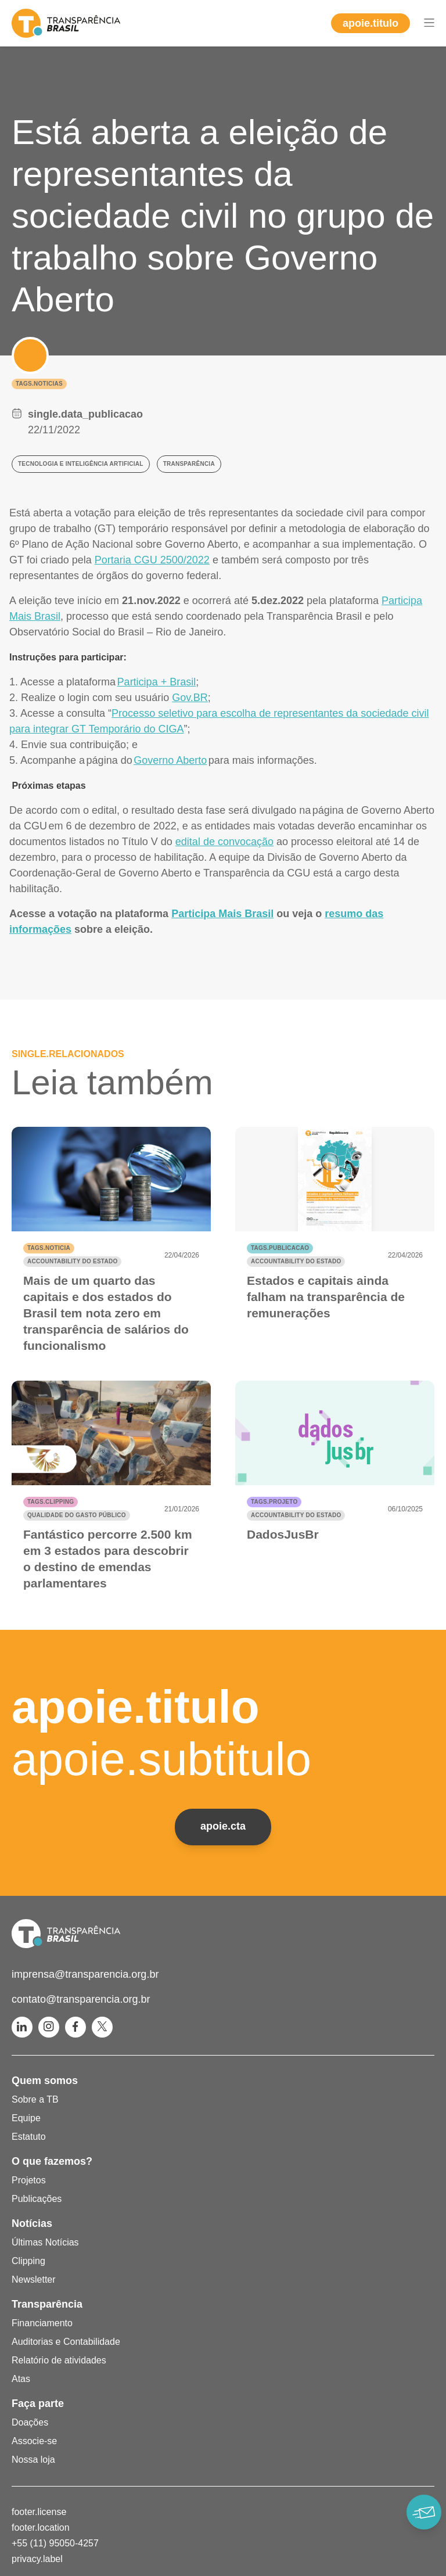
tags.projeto (274, 1502)
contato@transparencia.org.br (81, 1999)
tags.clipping (50, 1502)
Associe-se (34, 2441)
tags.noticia (48, 1248)
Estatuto (29, 2137)
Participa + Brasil (156, 682)
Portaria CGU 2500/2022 (152, 560)
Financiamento (42, 2323)
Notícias (32, 2223)
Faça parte (38, 2403)
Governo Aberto (170, 760)
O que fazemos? (52, 2161)
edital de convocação (224, 841)
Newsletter (34, 2279)
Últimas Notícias (45, 2242)
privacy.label (37, 2559)
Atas (21, 2379)
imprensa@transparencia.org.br (85, 1974)
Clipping (28, 2261)
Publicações (37, 2199)
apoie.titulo (370, 23)
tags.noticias (39, 383)
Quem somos (45, 2080)
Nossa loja (33, 2459)
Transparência (47, 2304)
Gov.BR (190, 697)
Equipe (26, 2118)
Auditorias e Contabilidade (66, 2342)
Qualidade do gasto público (76, 1515)
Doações (30, 2422)
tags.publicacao (280, 1248)
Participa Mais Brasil (222, 913)
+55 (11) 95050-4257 (55, 2543)
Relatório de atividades (59, 2360)
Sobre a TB (35, 2099)
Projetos (29, 2180)
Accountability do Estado (72, 1261)
